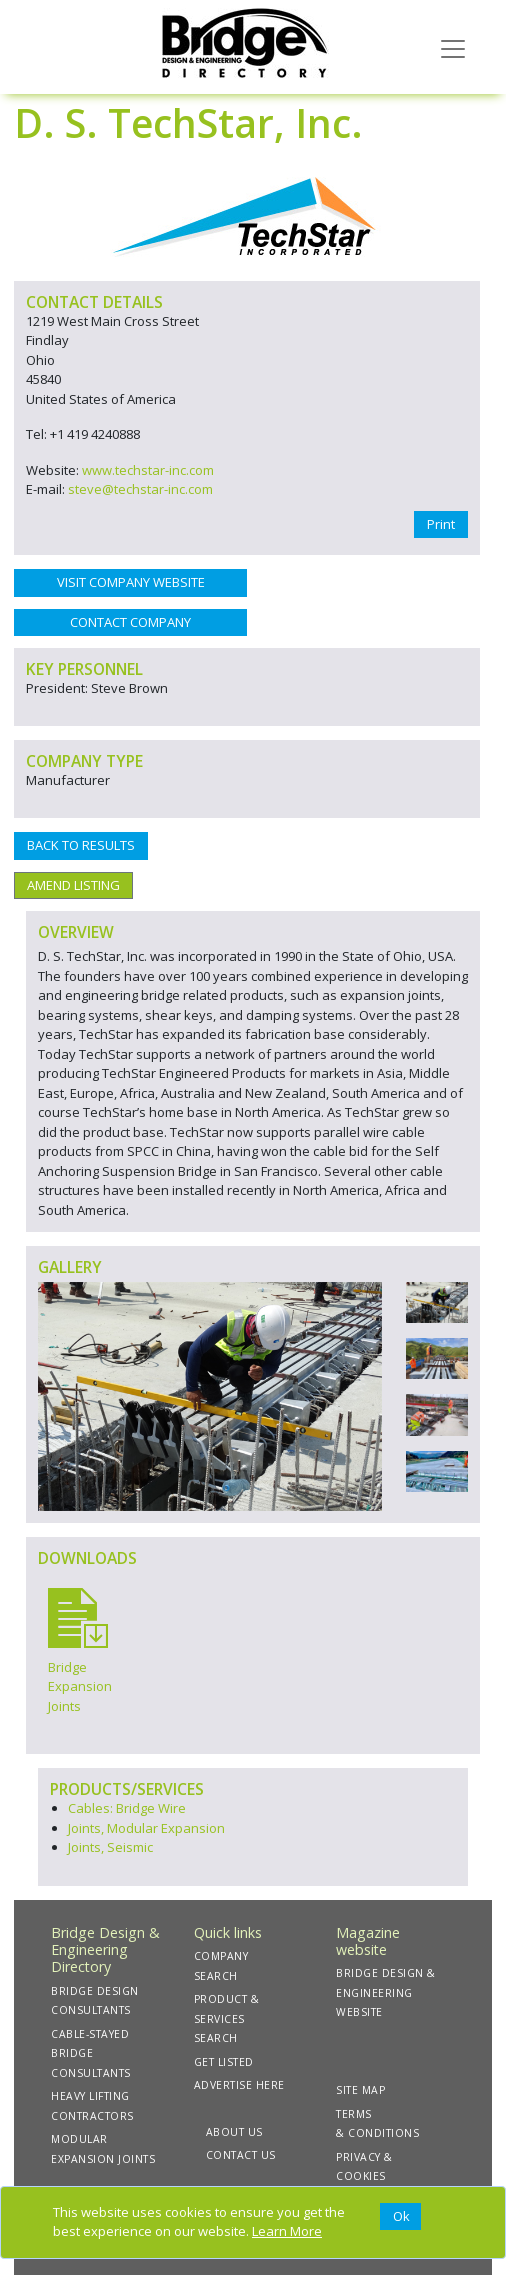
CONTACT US (241, 2155)
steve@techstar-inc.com (140, 489)
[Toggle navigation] (453, 47)
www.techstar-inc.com (148, 470)
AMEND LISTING (73, 885)
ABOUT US (234, 2132)
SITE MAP (360, 2090)
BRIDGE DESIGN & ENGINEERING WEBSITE (386, 1992)
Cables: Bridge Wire (127, 1808)
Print (441, 524)
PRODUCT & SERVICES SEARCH (227, 2018)
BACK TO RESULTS (81, 845)
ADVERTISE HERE (239, 2085)
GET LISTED (224, 2062)
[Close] (400, 2217)
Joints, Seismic (110, 1847)
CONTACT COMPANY (130, 622)
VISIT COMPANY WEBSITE (131, 582)
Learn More (287, 2231)
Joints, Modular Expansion (146, 1828)
